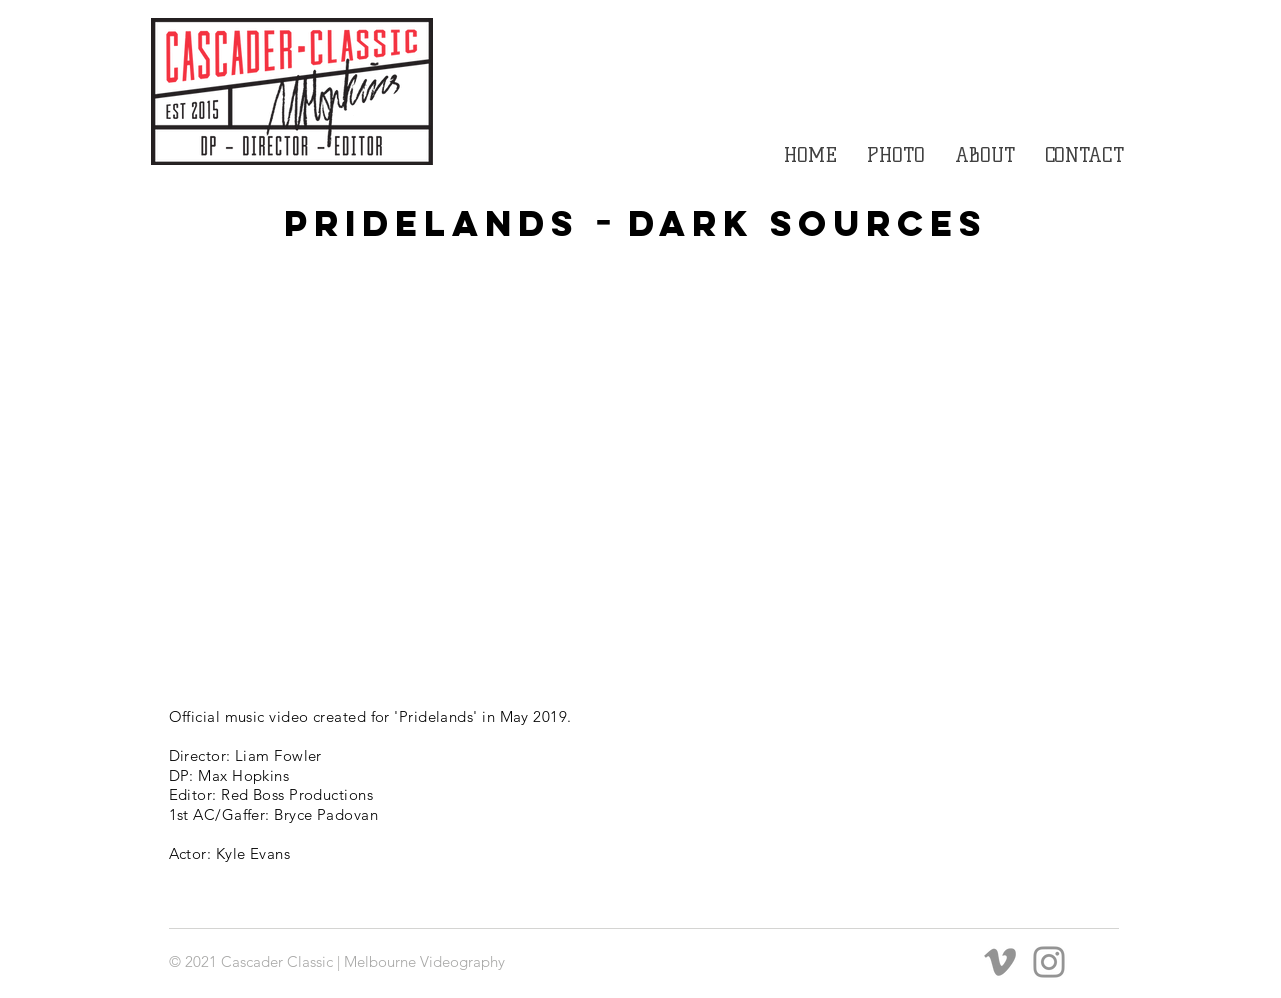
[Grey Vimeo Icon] (1000, 962)
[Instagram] (1049, 962)
